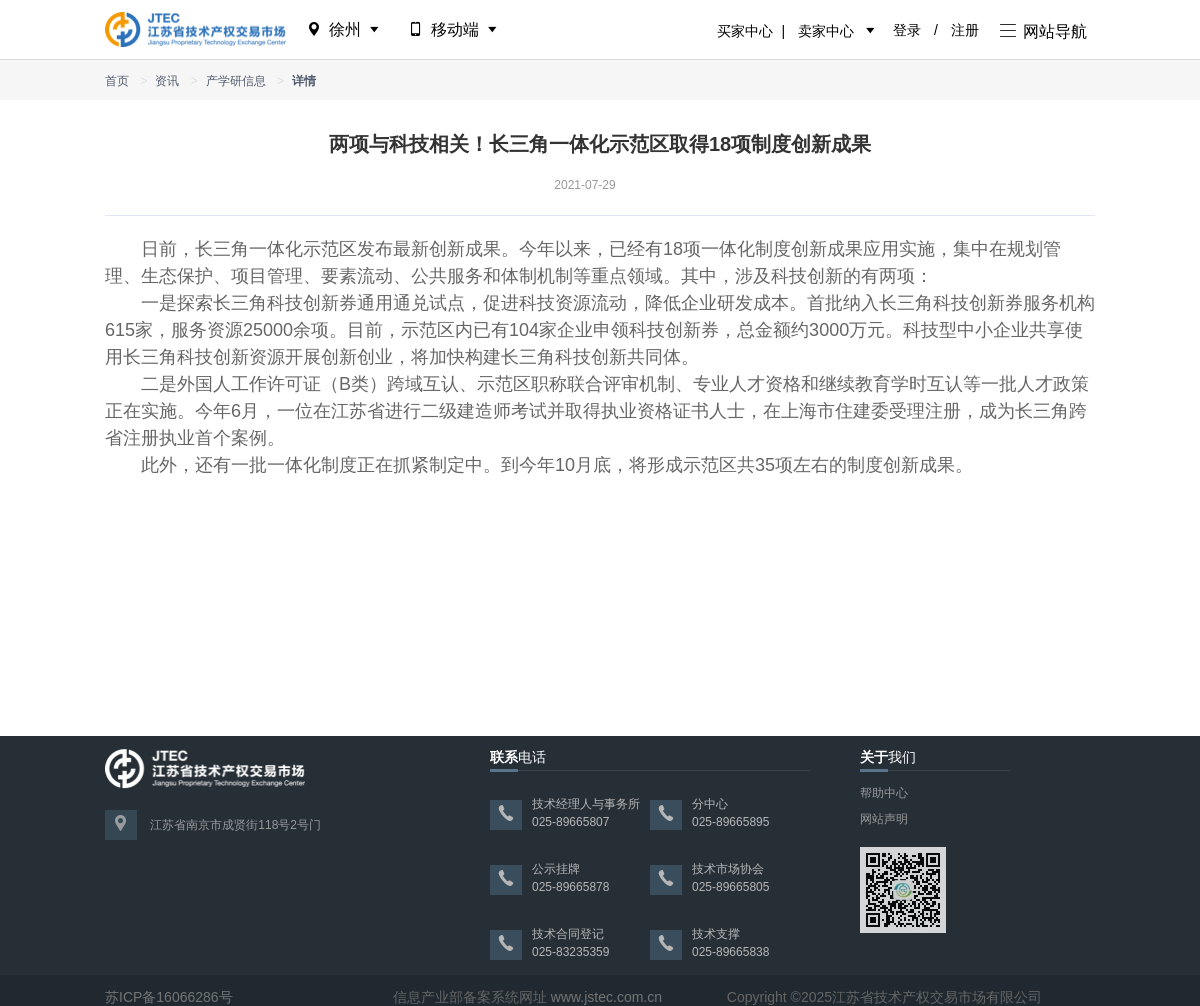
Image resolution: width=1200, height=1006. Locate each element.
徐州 (344, 29)
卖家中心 (826, 31)
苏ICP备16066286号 (169, 997)
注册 (965, 30)
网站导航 (1043, 31)
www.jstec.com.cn (606, 997)
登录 (907, 30)
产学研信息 (236, 81)
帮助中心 (884, 793)
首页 (117, 81)
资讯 (167, 81)
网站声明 (884, 819)
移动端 (454, 29)
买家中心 (745, 31)
